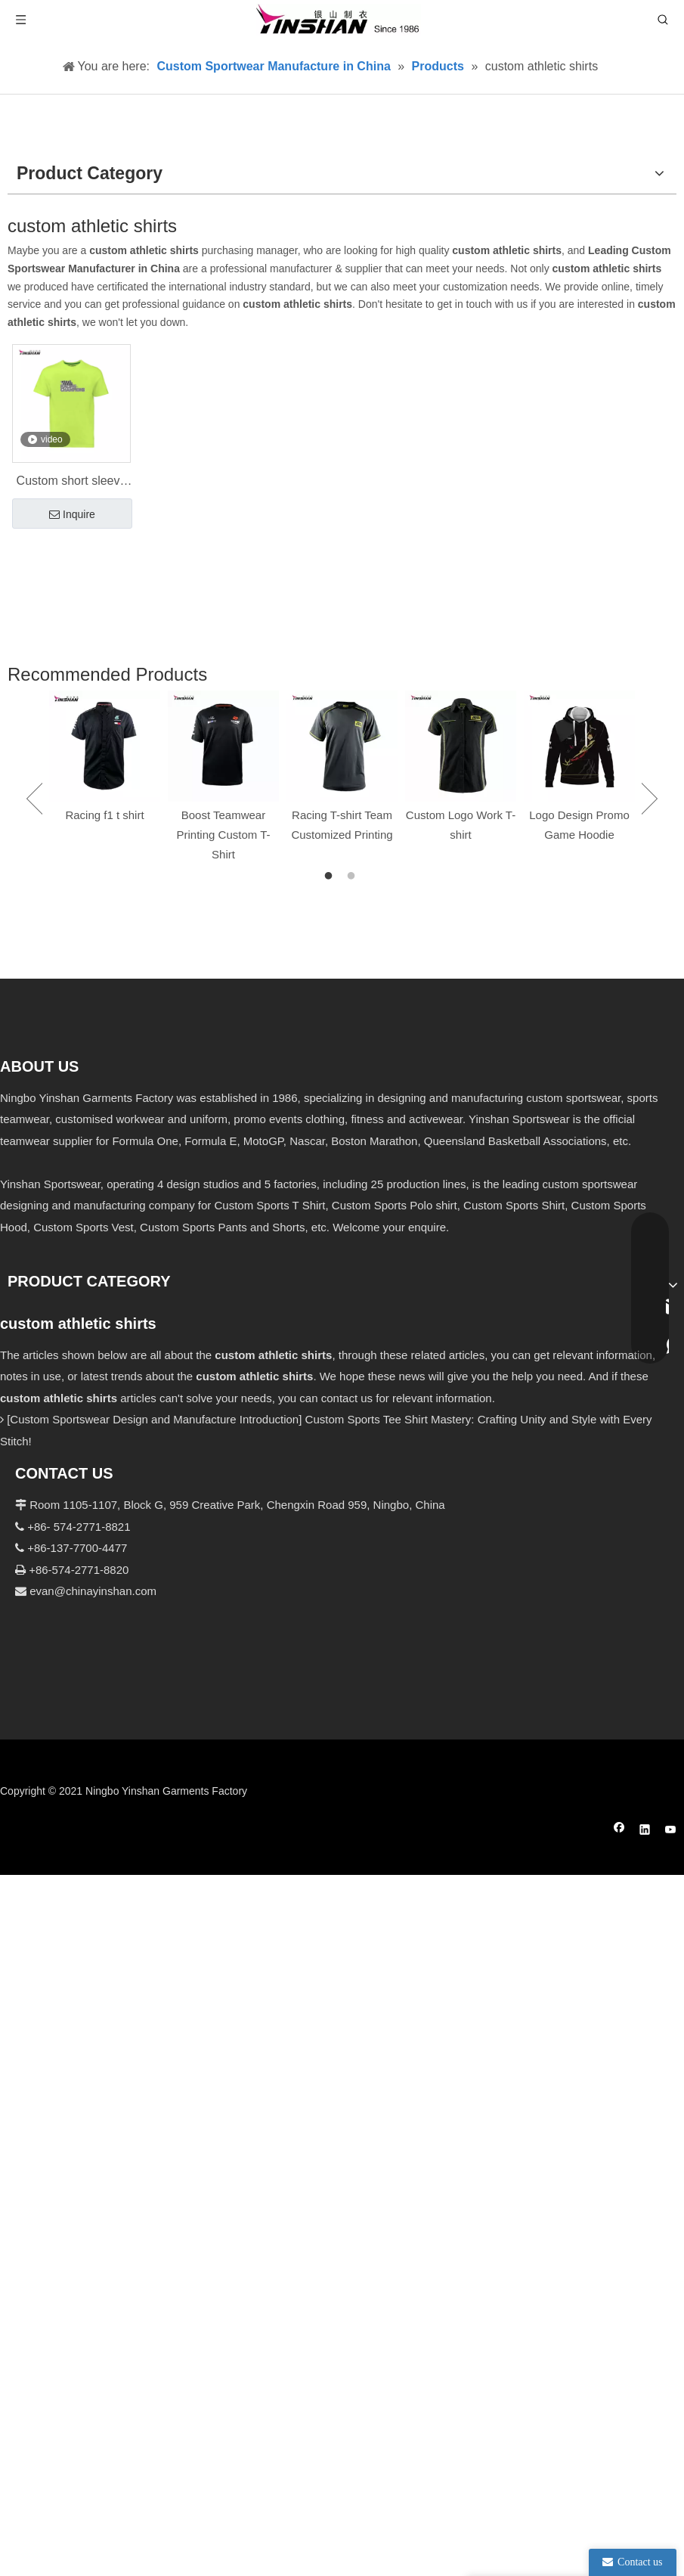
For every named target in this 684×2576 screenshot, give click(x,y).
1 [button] (331, 876)
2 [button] (353, 876)
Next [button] (650, 799)
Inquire (72, 515)
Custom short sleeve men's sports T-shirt (72, 482)
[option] (104, 758)
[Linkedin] (645, 1831)
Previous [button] (34, 799)
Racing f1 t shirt (104, 814)
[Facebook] (619, 1831)
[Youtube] (670, 1831)
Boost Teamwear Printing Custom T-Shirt (224, 834)
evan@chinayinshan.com (92, 1590)
